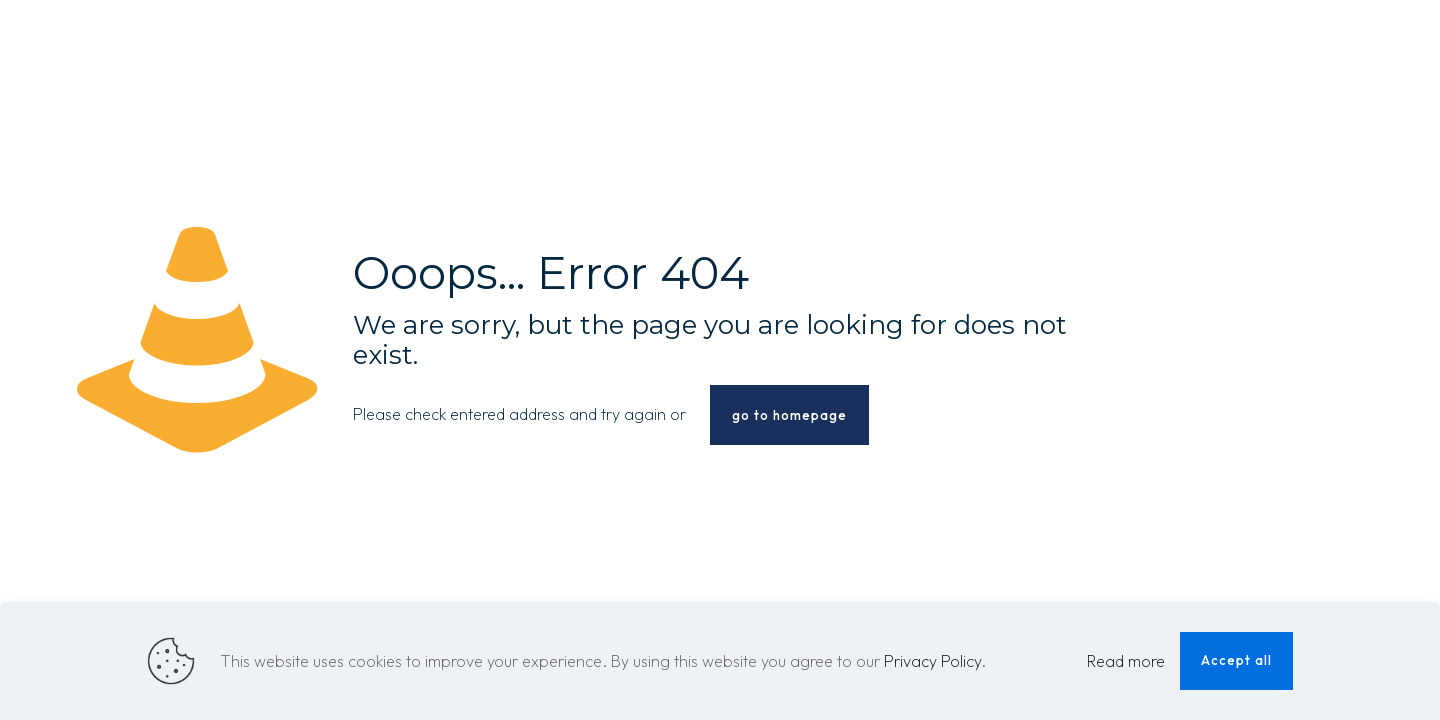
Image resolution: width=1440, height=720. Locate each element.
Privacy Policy (932, 661)
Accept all (1236, 660)
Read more (1126, 661)
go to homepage (789, 415)
